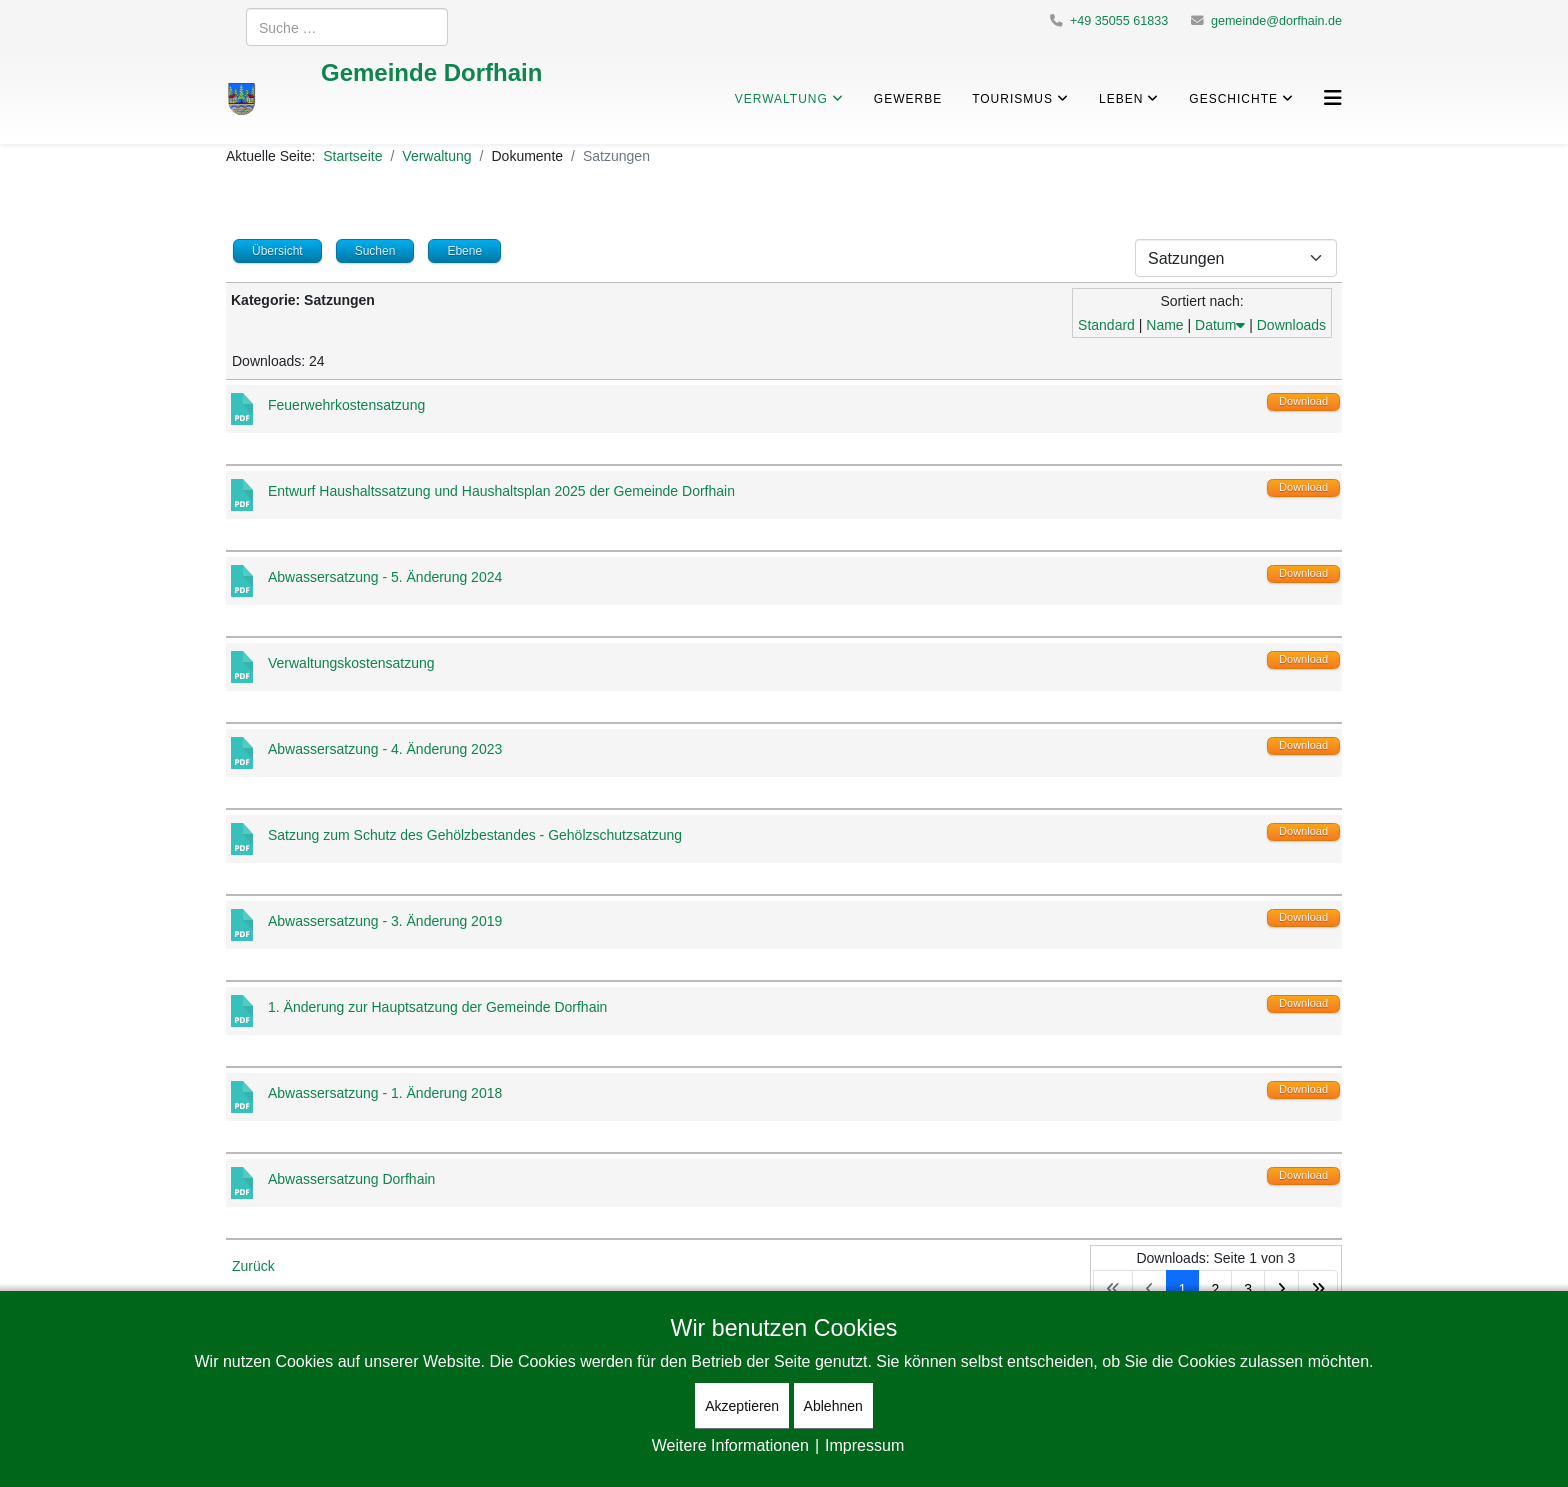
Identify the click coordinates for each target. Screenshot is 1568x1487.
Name (1164, 324)
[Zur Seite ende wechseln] (1318, 1289)
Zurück (253, 1266)
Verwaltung (781, 98)
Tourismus (1012, 98)
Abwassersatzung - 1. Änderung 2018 (385, 1092)
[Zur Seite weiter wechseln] (1281, 1289)
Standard (1106, 324)
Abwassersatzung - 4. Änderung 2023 (385, 748)
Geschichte (1233, 98)
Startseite (352, 155)
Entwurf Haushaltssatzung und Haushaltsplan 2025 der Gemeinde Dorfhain (501, 490)
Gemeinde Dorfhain (431, 71)
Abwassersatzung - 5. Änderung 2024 (385, 576)
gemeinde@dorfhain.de (1276, 20)
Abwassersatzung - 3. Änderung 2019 (385, 920)
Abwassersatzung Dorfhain (351, 1178)
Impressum (864, 1445)
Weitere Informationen (730, 1445)
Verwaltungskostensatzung (351, 662)
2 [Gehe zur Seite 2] (1215, 1288)
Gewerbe (908, 98)
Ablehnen (833, 1405)
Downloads (1291, 324)
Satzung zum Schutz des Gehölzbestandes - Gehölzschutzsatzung (475, 834)
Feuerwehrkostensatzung (346, 404)
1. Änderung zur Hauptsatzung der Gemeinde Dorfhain (437, 1006)
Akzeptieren (742, 1405)
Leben (1121, 98)
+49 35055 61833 (1119, 20)
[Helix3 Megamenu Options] (1333, 97)
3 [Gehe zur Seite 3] (1248, 1288)
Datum (1220, 324)
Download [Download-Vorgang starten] (1303, 401)
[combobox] (347, 27)
